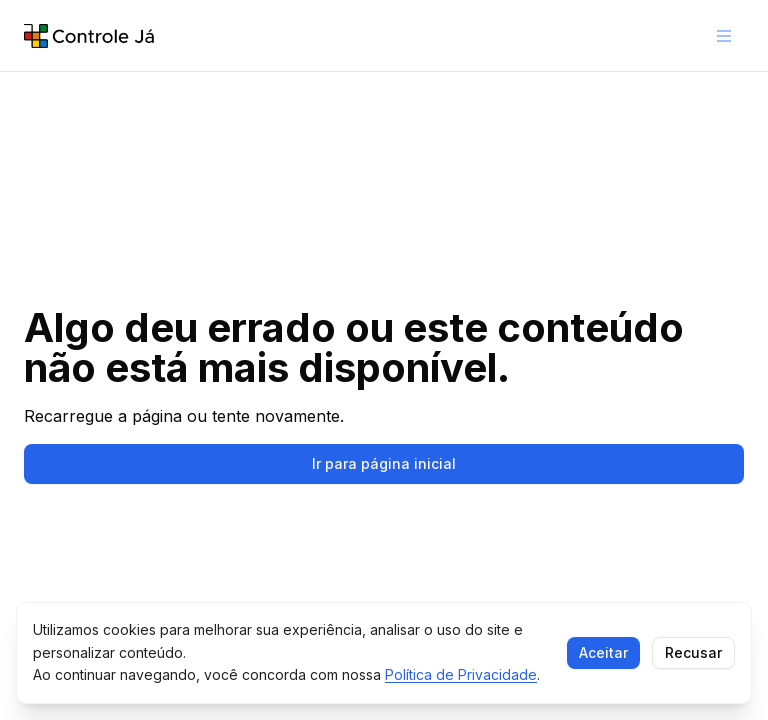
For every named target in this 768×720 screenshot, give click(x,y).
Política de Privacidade (461, 674)
